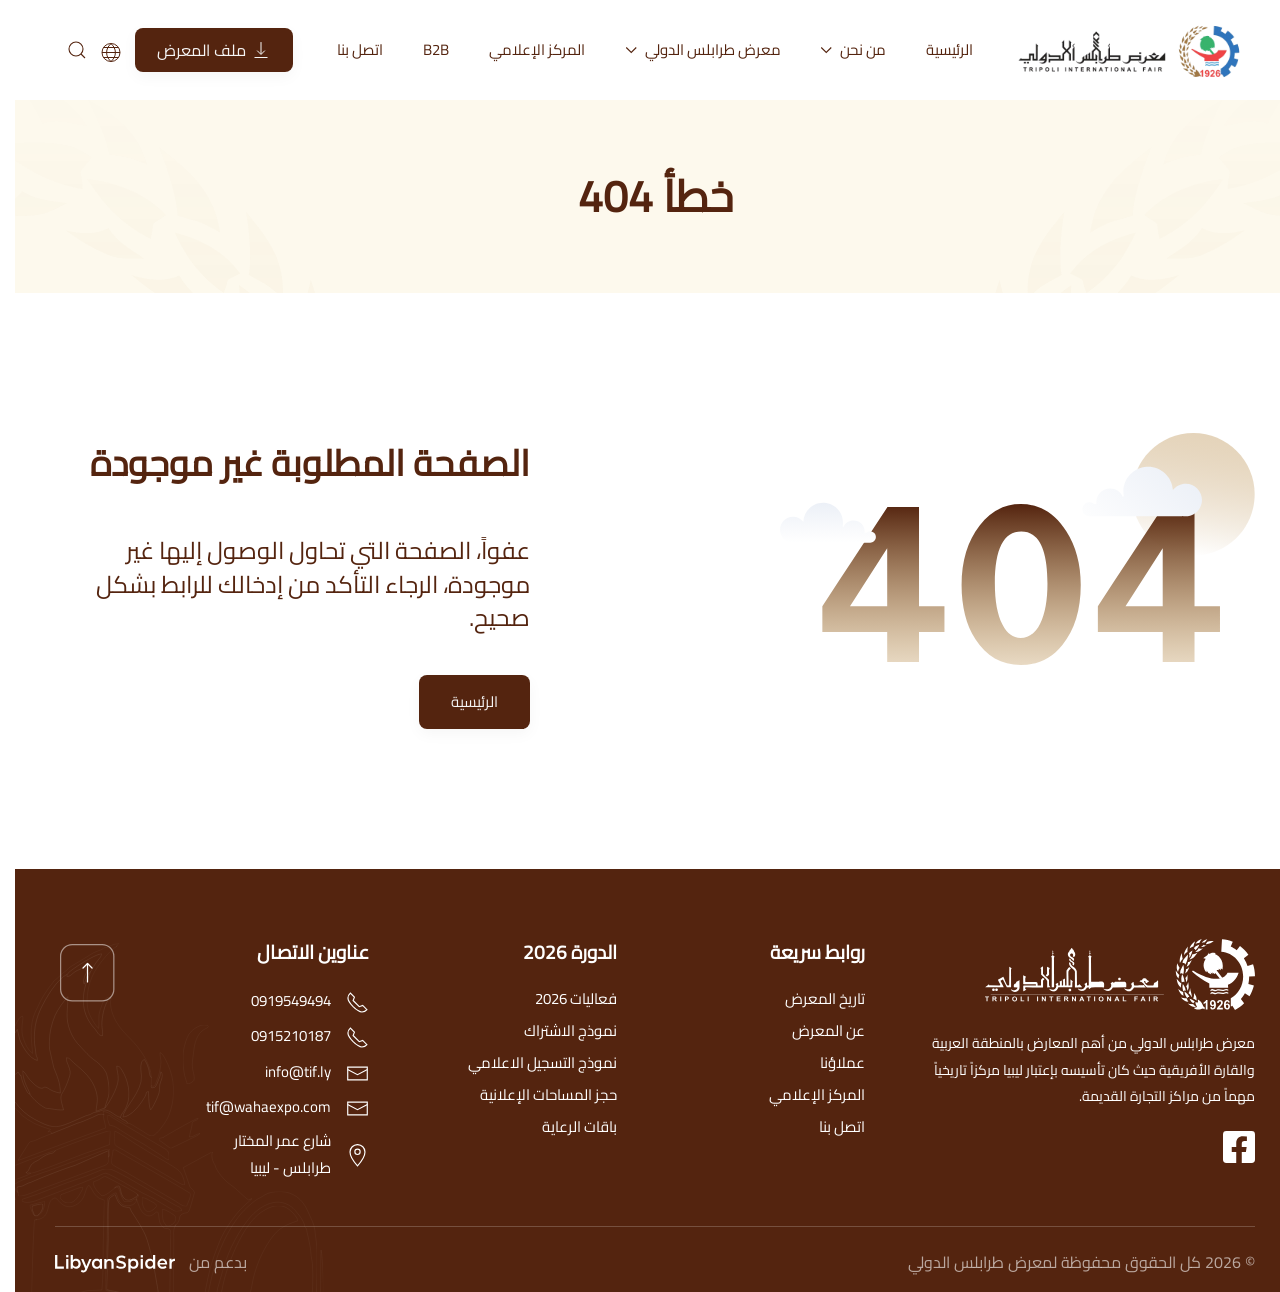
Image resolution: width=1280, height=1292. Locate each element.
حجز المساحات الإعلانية (533, 1094)
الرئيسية (934, 49)
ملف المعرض (199, 50)
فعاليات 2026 (561, 998)
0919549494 (276, 1000)
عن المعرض (813, 1030)
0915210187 (276, 1035)
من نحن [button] (839, 49)
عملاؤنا (827, 1062)
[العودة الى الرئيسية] (1120, 50)
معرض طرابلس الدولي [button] (688, 49)
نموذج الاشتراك (555, 1030)
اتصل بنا (345, 49)
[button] (72, 973)
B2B (421, 49)
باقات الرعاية (564, 1126)
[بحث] (61, 50)
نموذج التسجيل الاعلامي (527, 1062)
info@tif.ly (283, 1071)
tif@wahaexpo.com (253, 1106)
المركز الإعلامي (522, 49)
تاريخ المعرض (810, 998)
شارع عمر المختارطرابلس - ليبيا (267, 1154)
